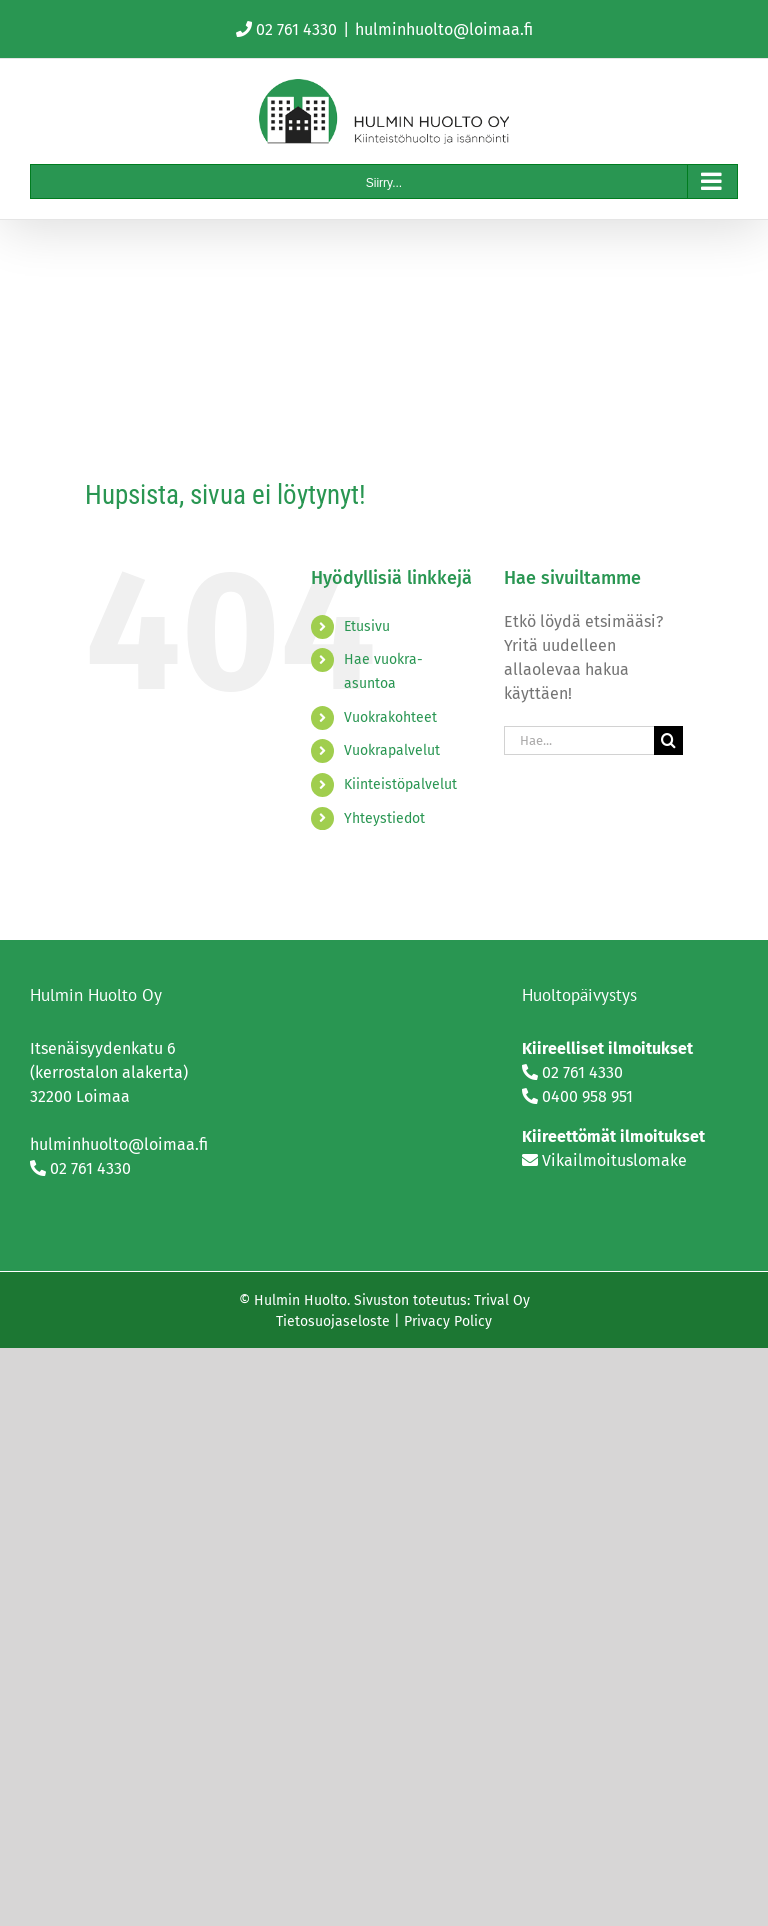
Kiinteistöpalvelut (400, 784)
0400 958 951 (587, 1096)
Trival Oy (502, 1300)
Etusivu (367, 626)
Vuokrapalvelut (392, 750)
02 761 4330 (296, 29)
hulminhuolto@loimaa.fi (444, 29)
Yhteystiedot (384, 818)
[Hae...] (579, 740)
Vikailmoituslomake (614, 1160)
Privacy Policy (448, 1321)
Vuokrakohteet (390, 717)
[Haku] (668, 740)
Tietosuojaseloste (333, 1321)
